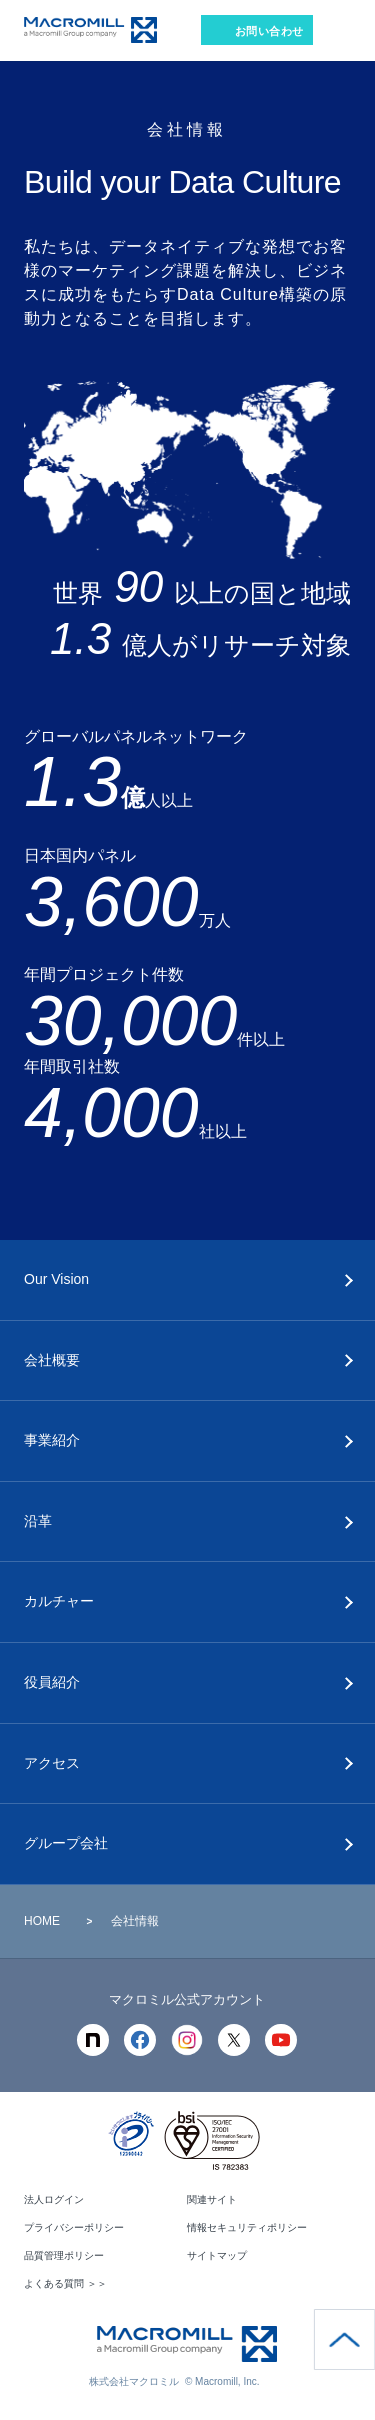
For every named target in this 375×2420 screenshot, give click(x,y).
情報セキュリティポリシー (247, 2227)
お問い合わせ (269, 31)
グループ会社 (66, 1843)
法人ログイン (54, 2199)
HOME (42, 1921)
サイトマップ (217, 2255)
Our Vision (56, 1279)
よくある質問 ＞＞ (65, 2283)
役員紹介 (52, 1682)
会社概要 (52, 1360)
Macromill (90, 30)
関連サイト (212, 2199)
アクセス (52, 1763)
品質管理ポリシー (64, 2255)
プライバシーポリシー (74, 2227)
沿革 (38, 1521)
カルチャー (59, 1601)
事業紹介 (52, 1440)
